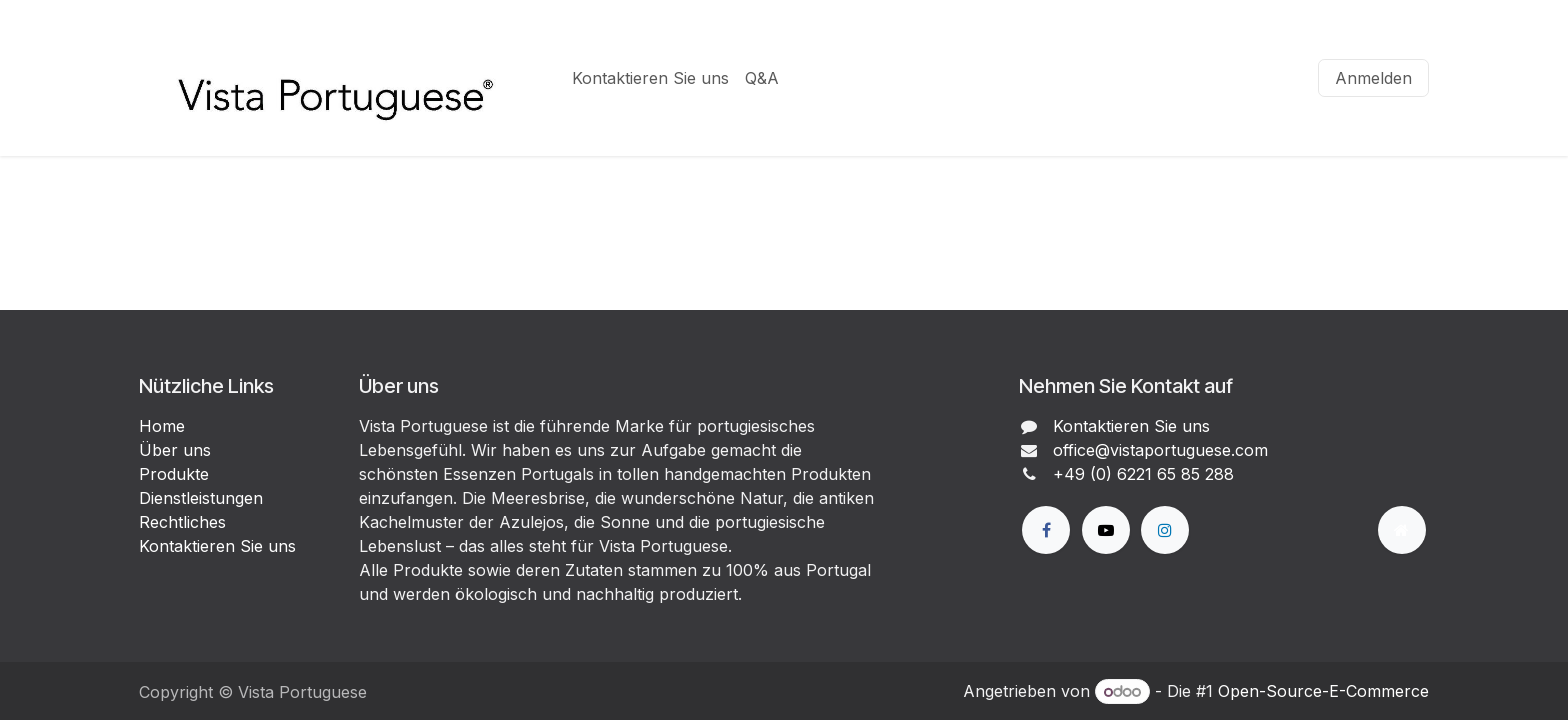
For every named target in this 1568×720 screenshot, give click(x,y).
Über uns (175, 450)
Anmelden (1373, 78)
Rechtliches (182, 522)
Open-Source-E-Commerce (1323, 691)
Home (162, 426)
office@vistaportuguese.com (1160, 450)
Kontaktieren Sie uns (217, 546)
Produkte (174, 474)
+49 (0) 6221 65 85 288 (1143, 474)
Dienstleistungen (201, 498)
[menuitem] (650, 78)
